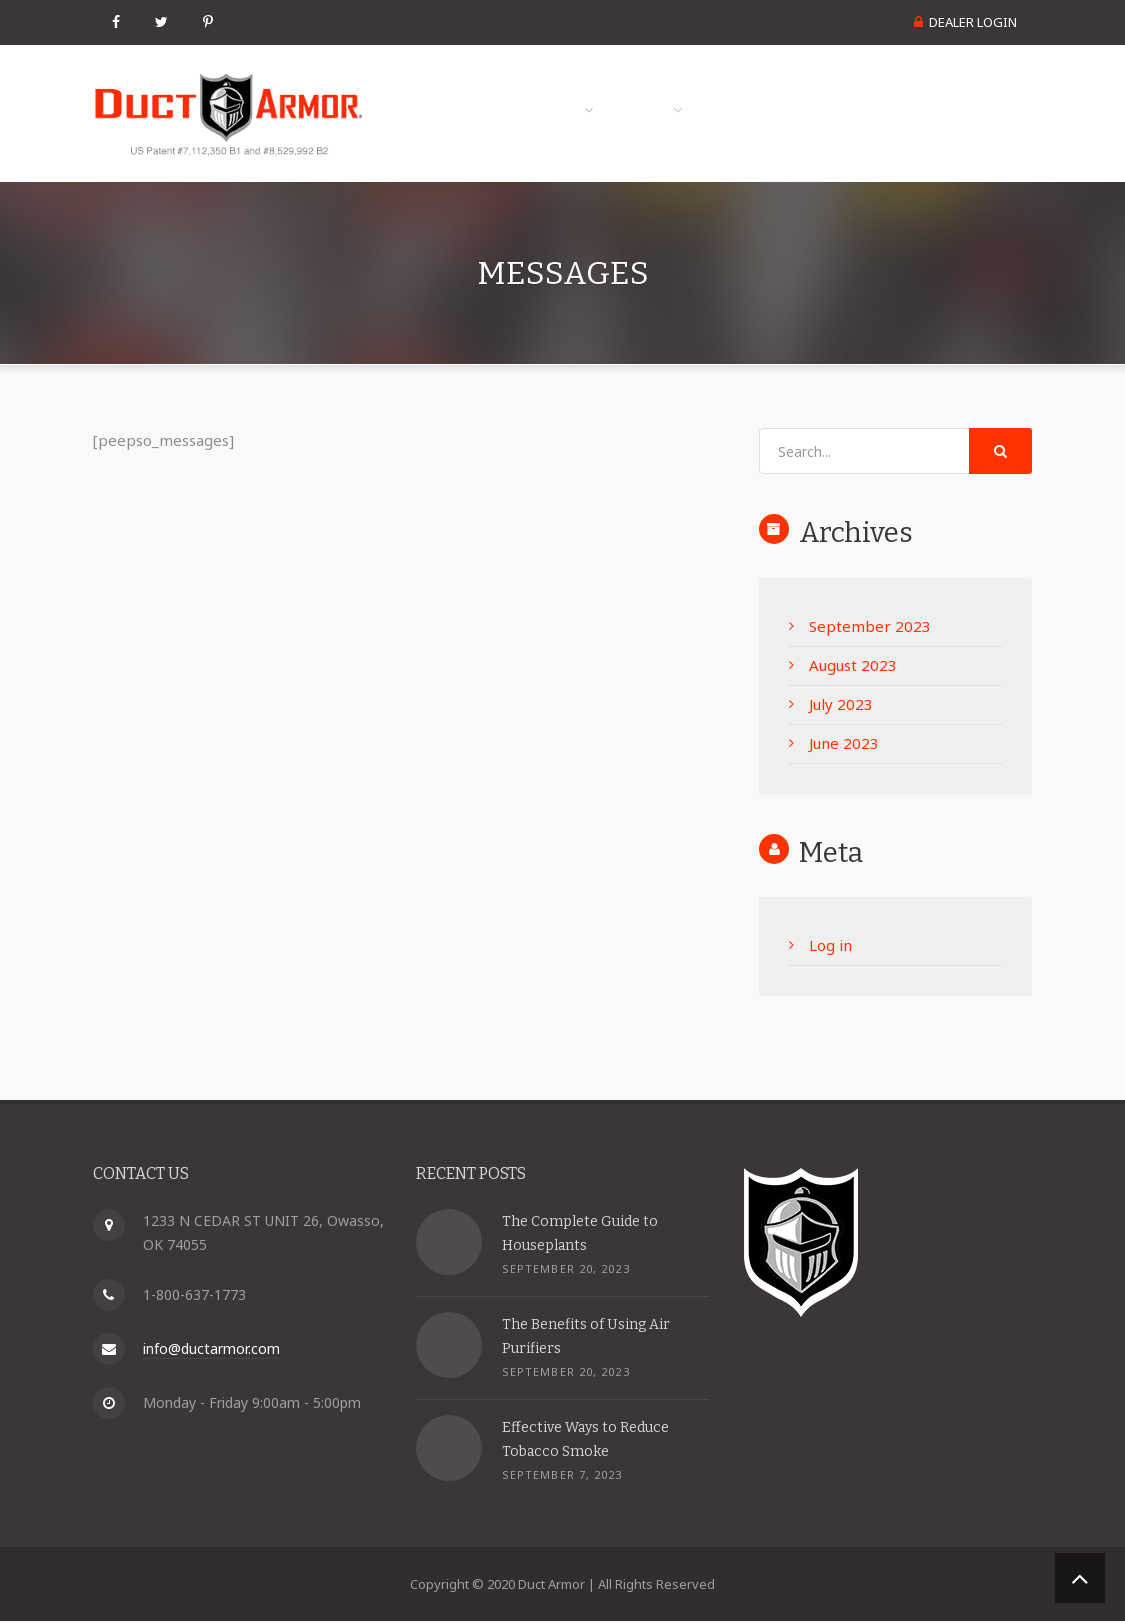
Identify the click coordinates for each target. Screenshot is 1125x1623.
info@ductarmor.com (211, 1350)
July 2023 (841, 706)
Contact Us (967, 88)
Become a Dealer (943, 136)
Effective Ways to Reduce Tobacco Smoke (585, 1440)
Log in (830, 948)
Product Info (614, 88)
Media (756, 88)
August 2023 (853, 667)
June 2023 (844, 745)
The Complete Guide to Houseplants (580, 1234)
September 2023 (870, 628)
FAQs (858, 88)
